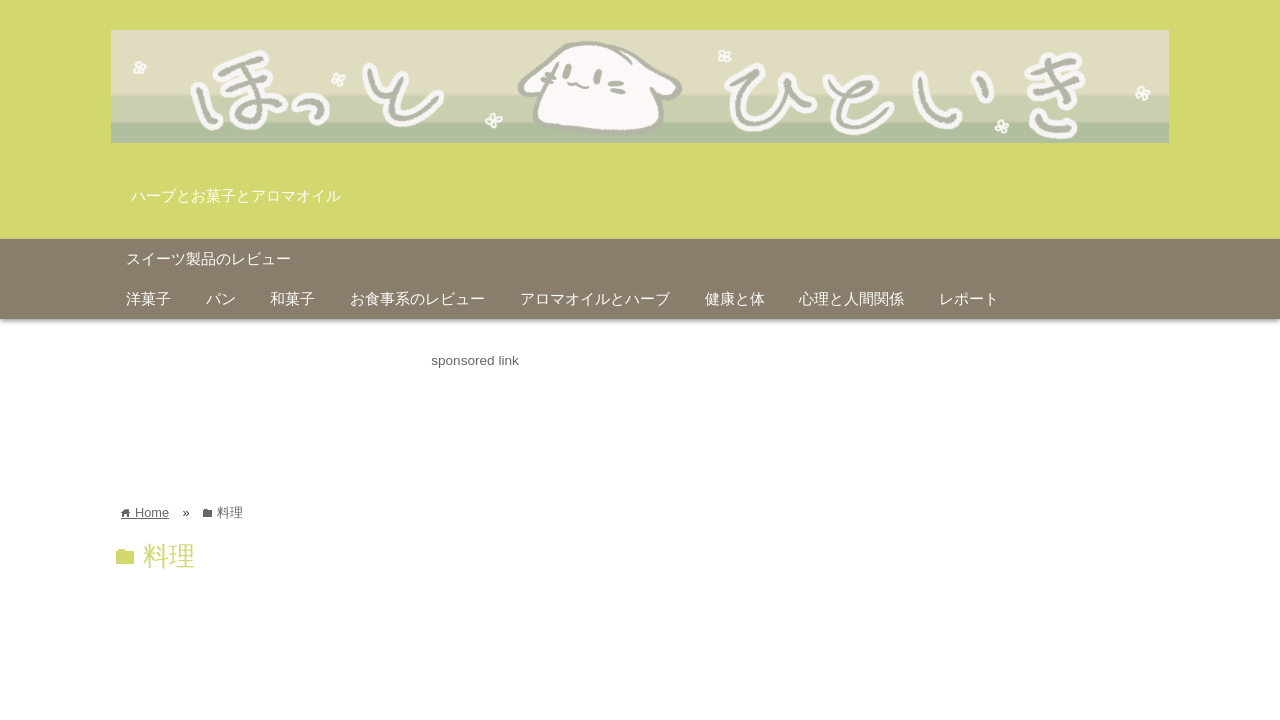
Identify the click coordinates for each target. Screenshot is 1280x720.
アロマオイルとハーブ (595, 298)
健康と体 (735, 298)
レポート (969, 298)
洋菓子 (148, 298)
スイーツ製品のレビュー (208, 258)
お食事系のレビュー (417, 298)
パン (221, 298)
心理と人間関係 (851, 298)
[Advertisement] (475, 417)
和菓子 (292, 298)
